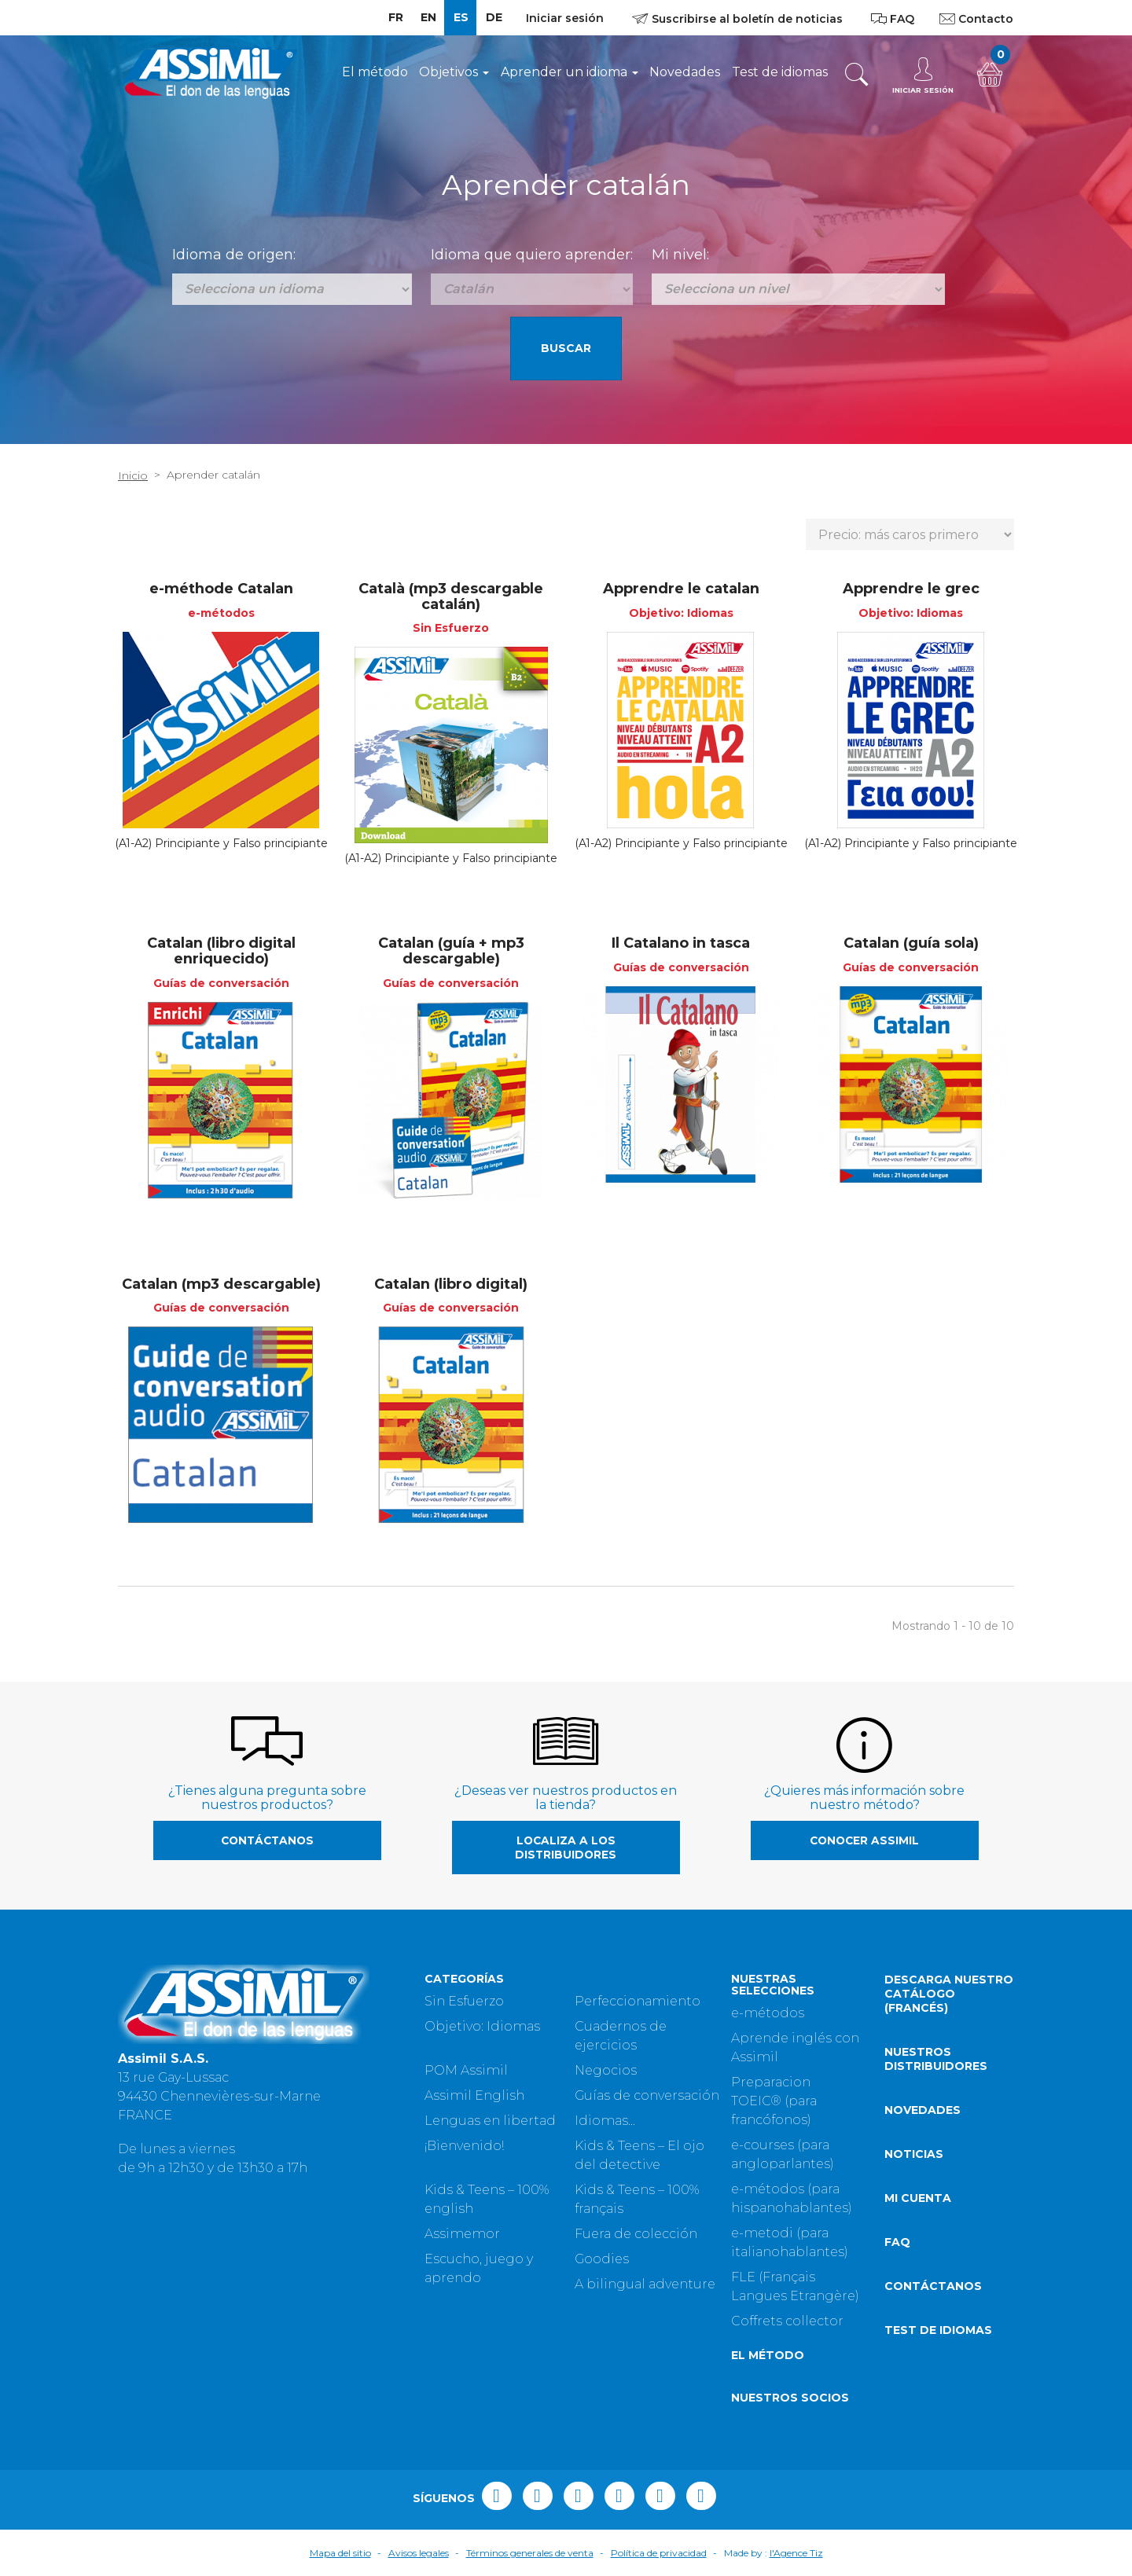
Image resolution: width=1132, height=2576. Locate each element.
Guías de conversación (647, 2095)
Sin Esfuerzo (464, 2001)
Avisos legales (418, 2553)
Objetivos (454, 71)
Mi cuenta (917, 2198)
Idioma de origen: (234, 255)
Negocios (606, 2070)
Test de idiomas (780, 71)
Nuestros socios (790, 2398)
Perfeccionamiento (637, 2001)
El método (375, 71)
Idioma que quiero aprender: (532, 255)
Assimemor (462, 2233)
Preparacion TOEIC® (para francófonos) (774, 2101)
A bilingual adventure (645, 2284)
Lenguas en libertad (490, 2120)
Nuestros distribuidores (935, 2059)
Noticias (913, 2154)
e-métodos (767, 2012)
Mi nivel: (680, 255)
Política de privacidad (659, 2553)
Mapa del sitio (340, 2553)
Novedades (684, 71)
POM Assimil (466, 2070)
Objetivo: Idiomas (482, 2026)
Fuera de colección (636, 2233)
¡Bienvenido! (464, 2145)
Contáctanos (267, 1840)
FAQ (897, 2242)
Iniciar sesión (565, 18)
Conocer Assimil (864, 1840)
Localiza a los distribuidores (565, 1847)
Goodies (602, 2258)
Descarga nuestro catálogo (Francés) (948, 1993)
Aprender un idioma (569, 71)
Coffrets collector (787, 2321)
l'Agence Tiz (796, 2553)
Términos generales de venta (530, 2553)
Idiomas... (605, 2120)
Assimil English (474, 2095)
